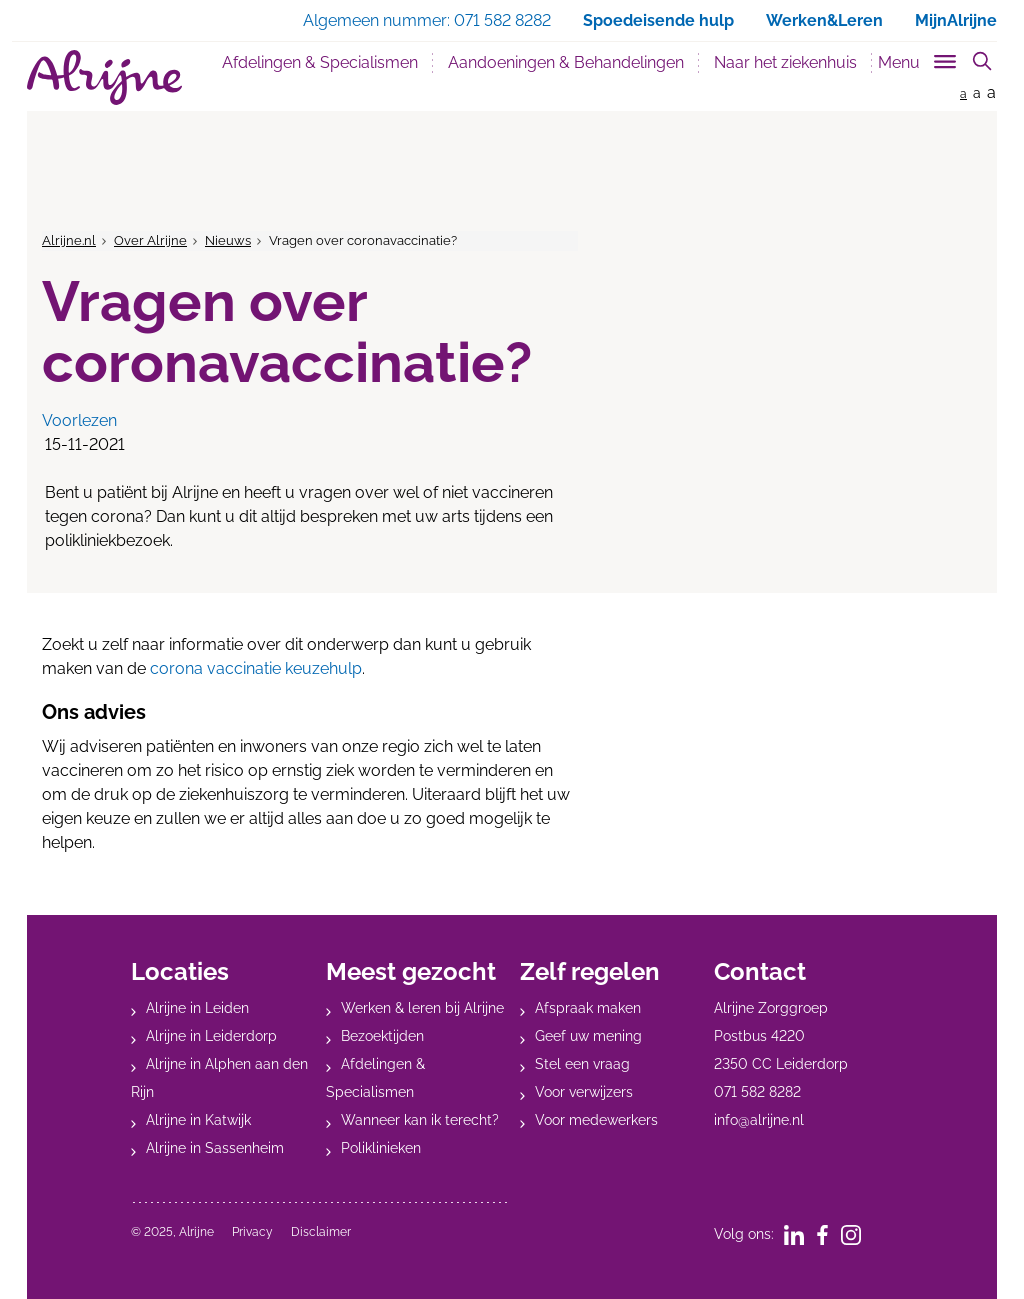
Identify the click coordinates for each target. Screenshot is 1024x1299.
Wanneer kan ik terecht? (420, 1120)
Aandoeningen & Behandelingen (566, 62)
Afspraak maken (588, 1008)
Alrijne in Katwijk (198, 1120)
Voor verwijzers (584, 1092)
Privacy (252, 1232)
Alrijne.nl (69, 240)
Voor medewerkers (596, 1120)
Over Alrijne (150, 240)
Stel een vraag (582, 1064)
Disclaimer (321, 1232)
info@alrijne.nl (759, 1120)
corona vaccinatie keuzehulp (256, 668)
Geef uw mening (588, 1036)
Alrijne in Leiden (197, 1008)
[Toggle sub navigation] (918, 58)
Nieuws (228, 240)
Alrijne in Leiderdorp (211, 1036)
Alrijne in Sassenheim (215, 1148)
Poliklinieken (381, 1148)
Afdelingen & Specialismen (320, 62)
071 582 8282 (757, 1092)
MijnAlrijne (956, 20)
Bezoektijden (382, 1036)
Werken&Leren (824, 20)
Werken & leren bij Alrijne (422, 1008)
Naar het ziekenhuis (785, 62)
